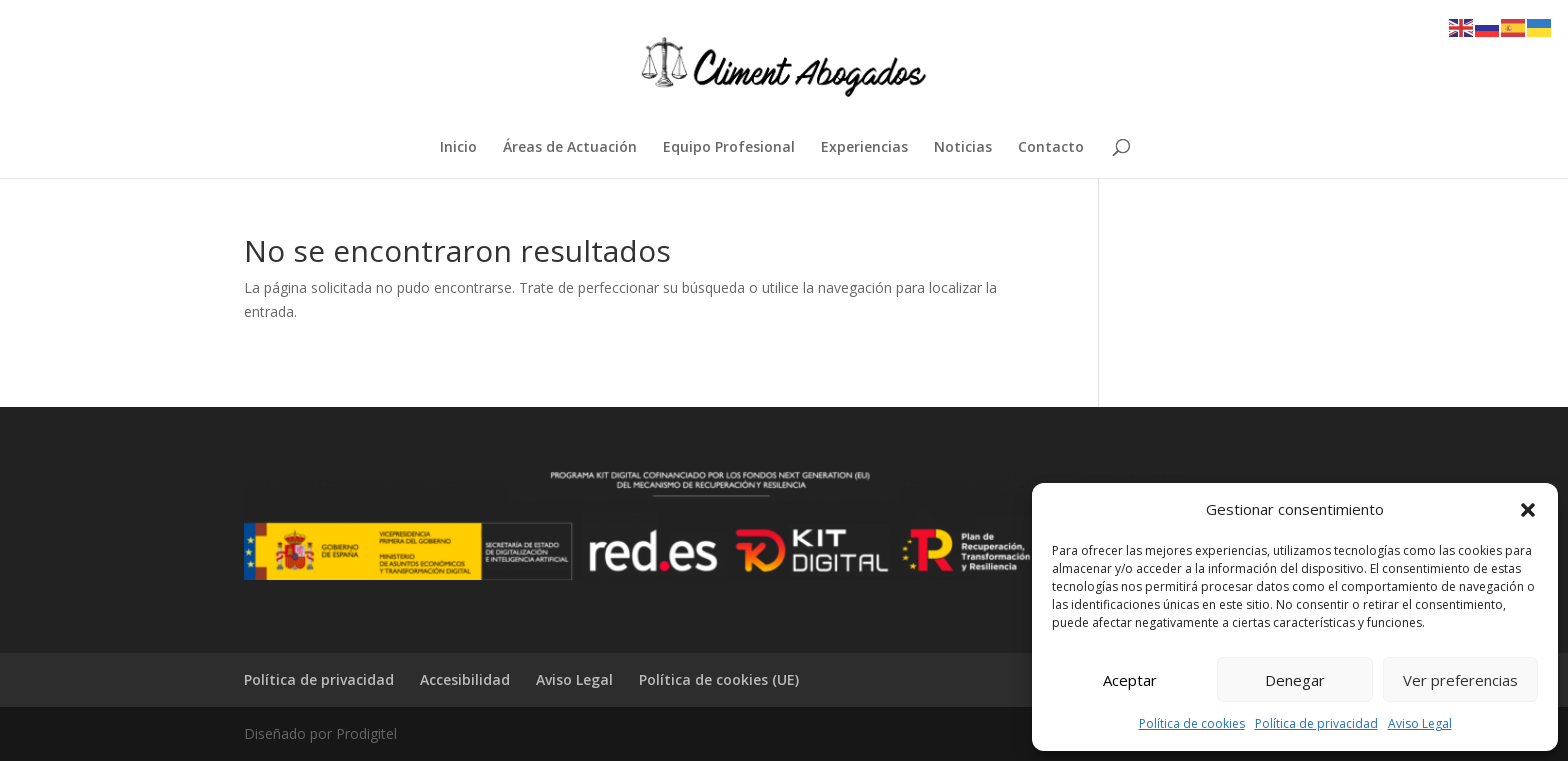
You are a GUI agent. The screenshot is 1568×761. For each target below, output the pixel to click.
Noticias (963, 148)
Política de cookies (1192, 723)
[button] (1528, 510)
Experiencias (864, 148)
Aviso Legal (1420, 723)
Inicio (458, 148)
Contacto (1051, 148)
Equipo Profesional (729, 148)
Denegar (1295, 680)
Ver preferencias (1460, 680)
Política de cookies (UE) (719, 679)
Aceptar (1130, 680)
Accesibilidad (465, 679)
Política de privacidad (1316, 723)
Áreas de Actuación (570, 148)
